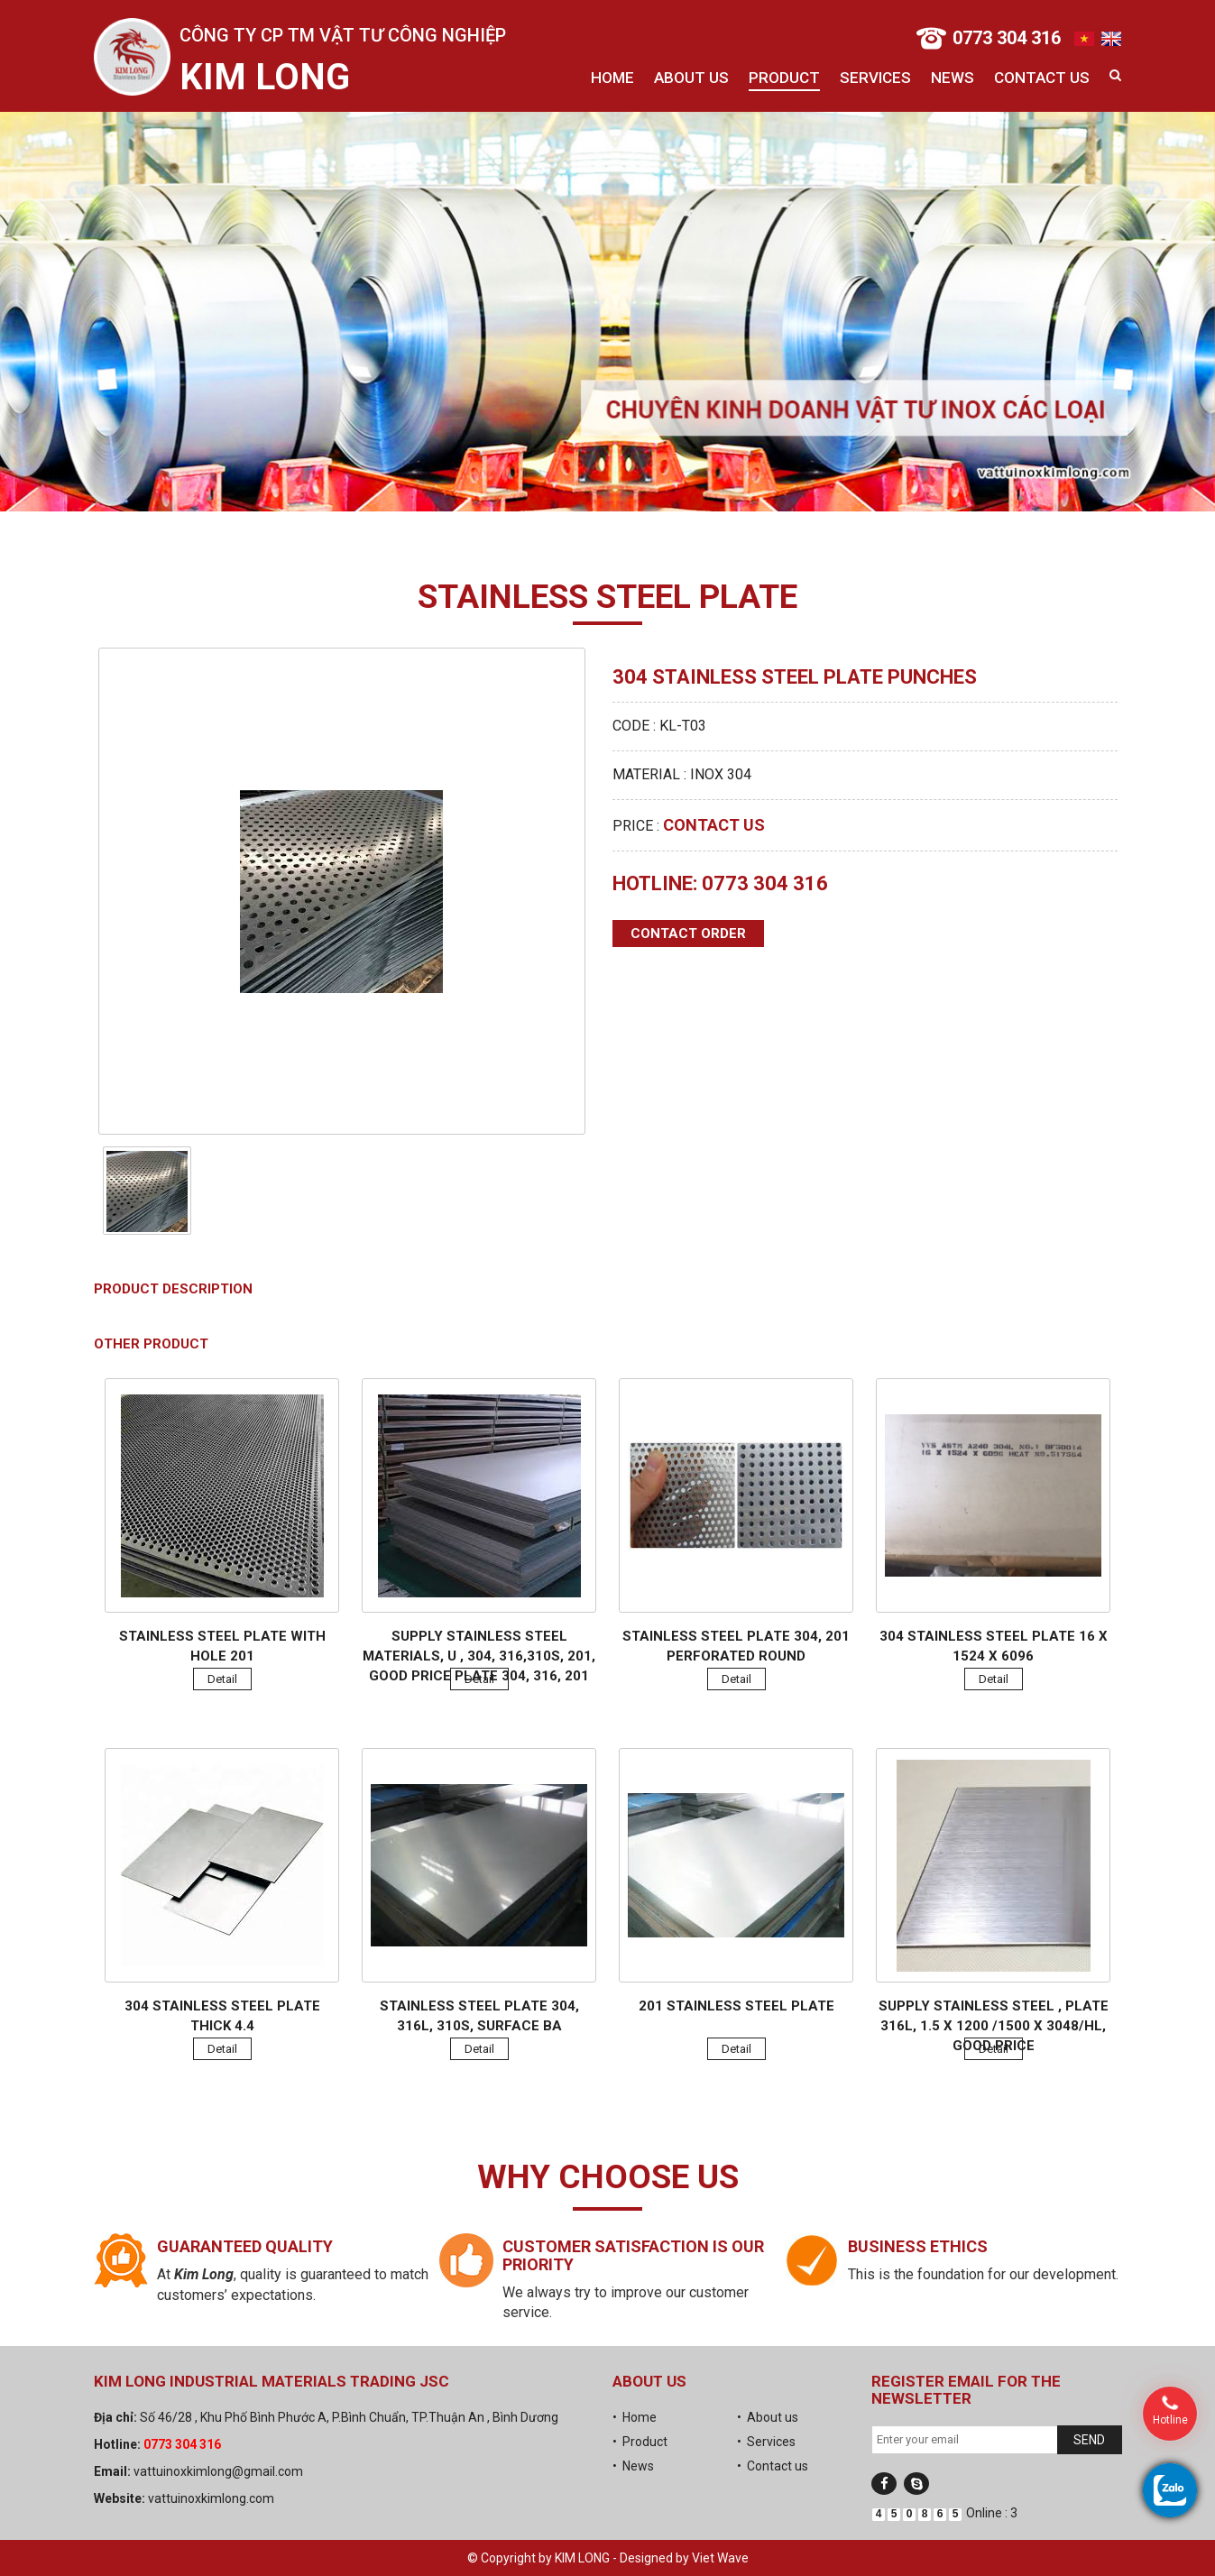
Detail (222, 1679)
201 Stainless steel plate (736, 2006)
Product (784, 78)
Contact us (1042, 78)
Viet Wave (720, 2558)
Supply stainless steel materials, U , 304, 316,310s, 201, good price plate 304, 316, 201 (479, 1656)
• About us (767, 2417)
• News (633, 2466)
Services (875, 78)
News (952, 78)
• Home (634, 2417)
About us (691, 78)
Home (612, 78)
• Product (639, 2441)
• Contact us (772, 2466)
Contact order (688, 933)
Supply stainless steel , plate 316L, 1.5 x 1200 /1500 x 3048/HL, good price (994, 2026)
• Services (766, 2441)
